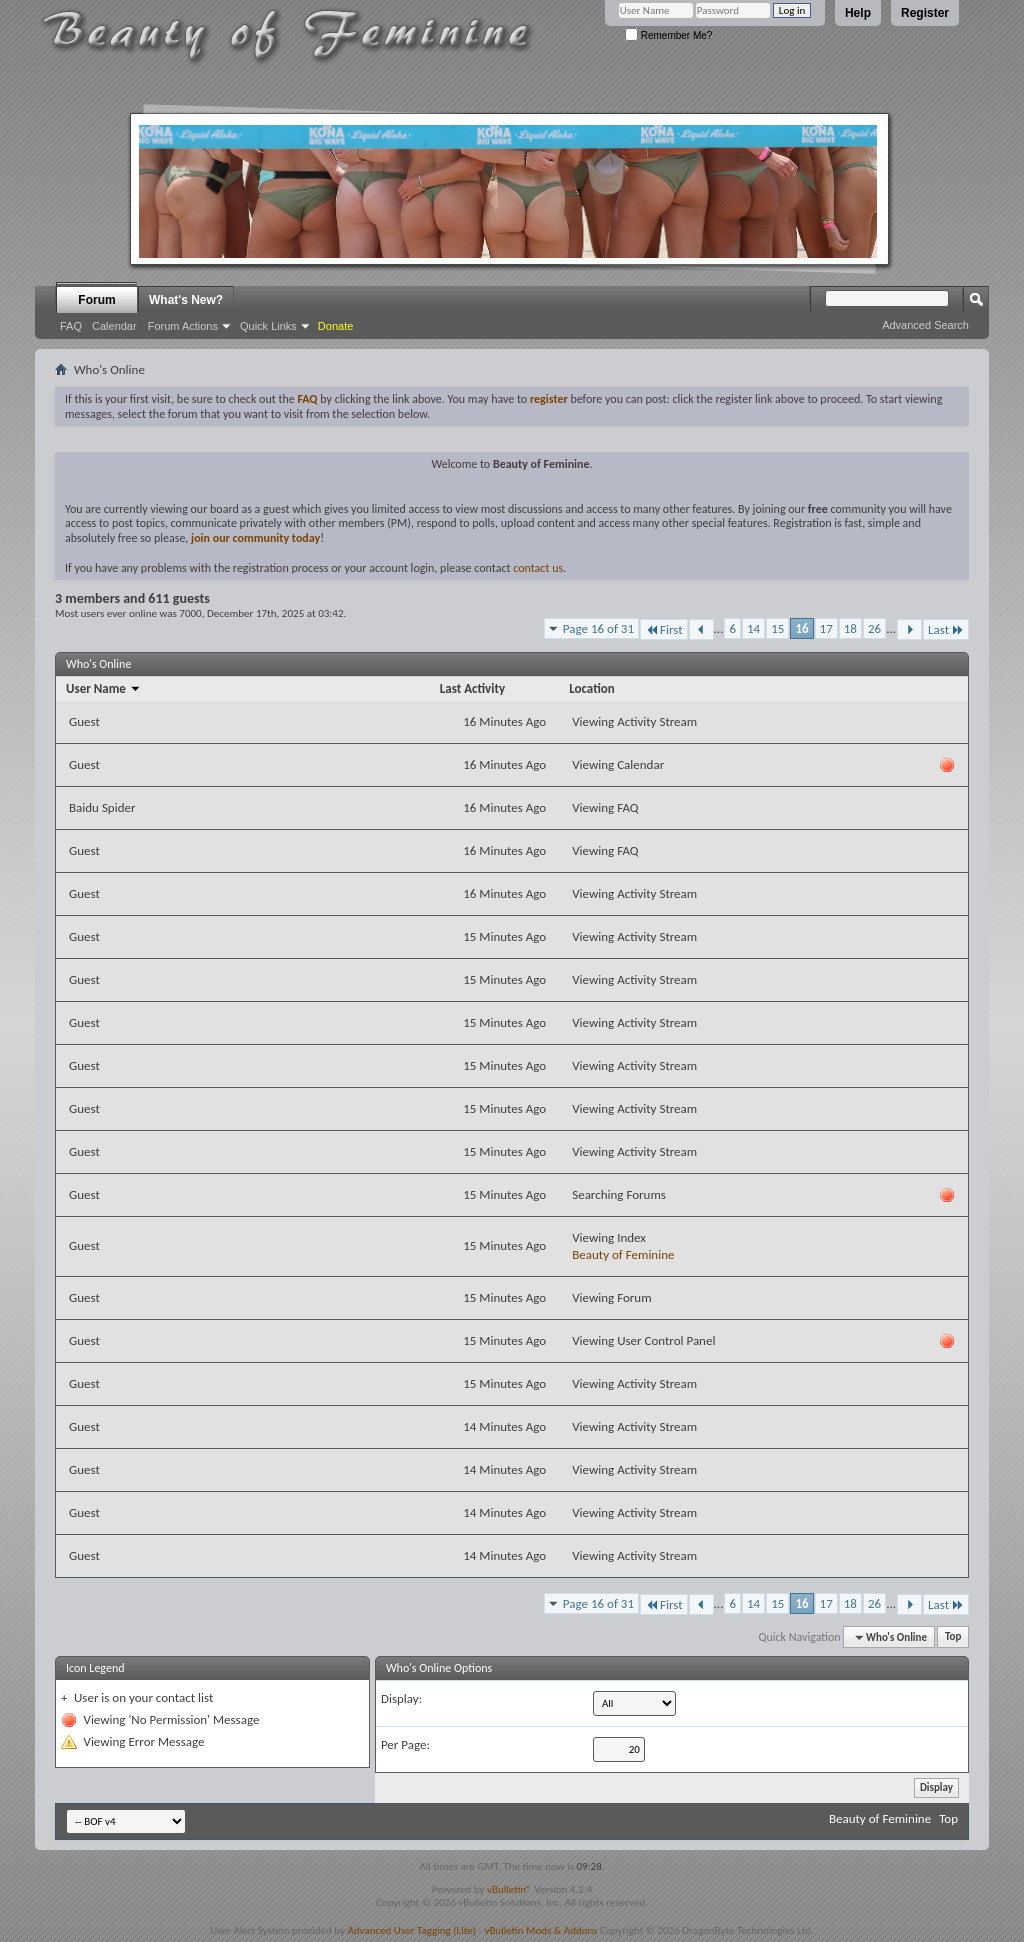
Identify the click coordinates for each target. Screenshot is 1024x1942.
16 (801, 628)
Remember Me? (668, 35)
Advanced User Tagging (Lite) (411, 1930)
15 (777, 628)
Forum (96, 300)
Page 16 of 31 (598, 628)
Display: (401, 1698)
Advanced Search (925, 325)
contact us (538, 568)
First (664, 629)
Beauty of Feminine (623, 1254)
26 (874, 628)
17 (826, 628)
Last (946, 629)
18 (850, 628)
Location (592, 688)
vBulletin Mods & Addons (540, 1930)
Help (858, 13)
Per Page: (405, 1744)
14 (753, 628)
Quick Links (268, 326)
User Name (103, 688)
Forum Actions (183, 326)
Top (953, 1637)
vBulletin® (509, 1889)
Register (925, 13)
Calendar (114, 326)
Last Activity (472, 688)
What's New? (186, 300)
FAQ (71, 326)
